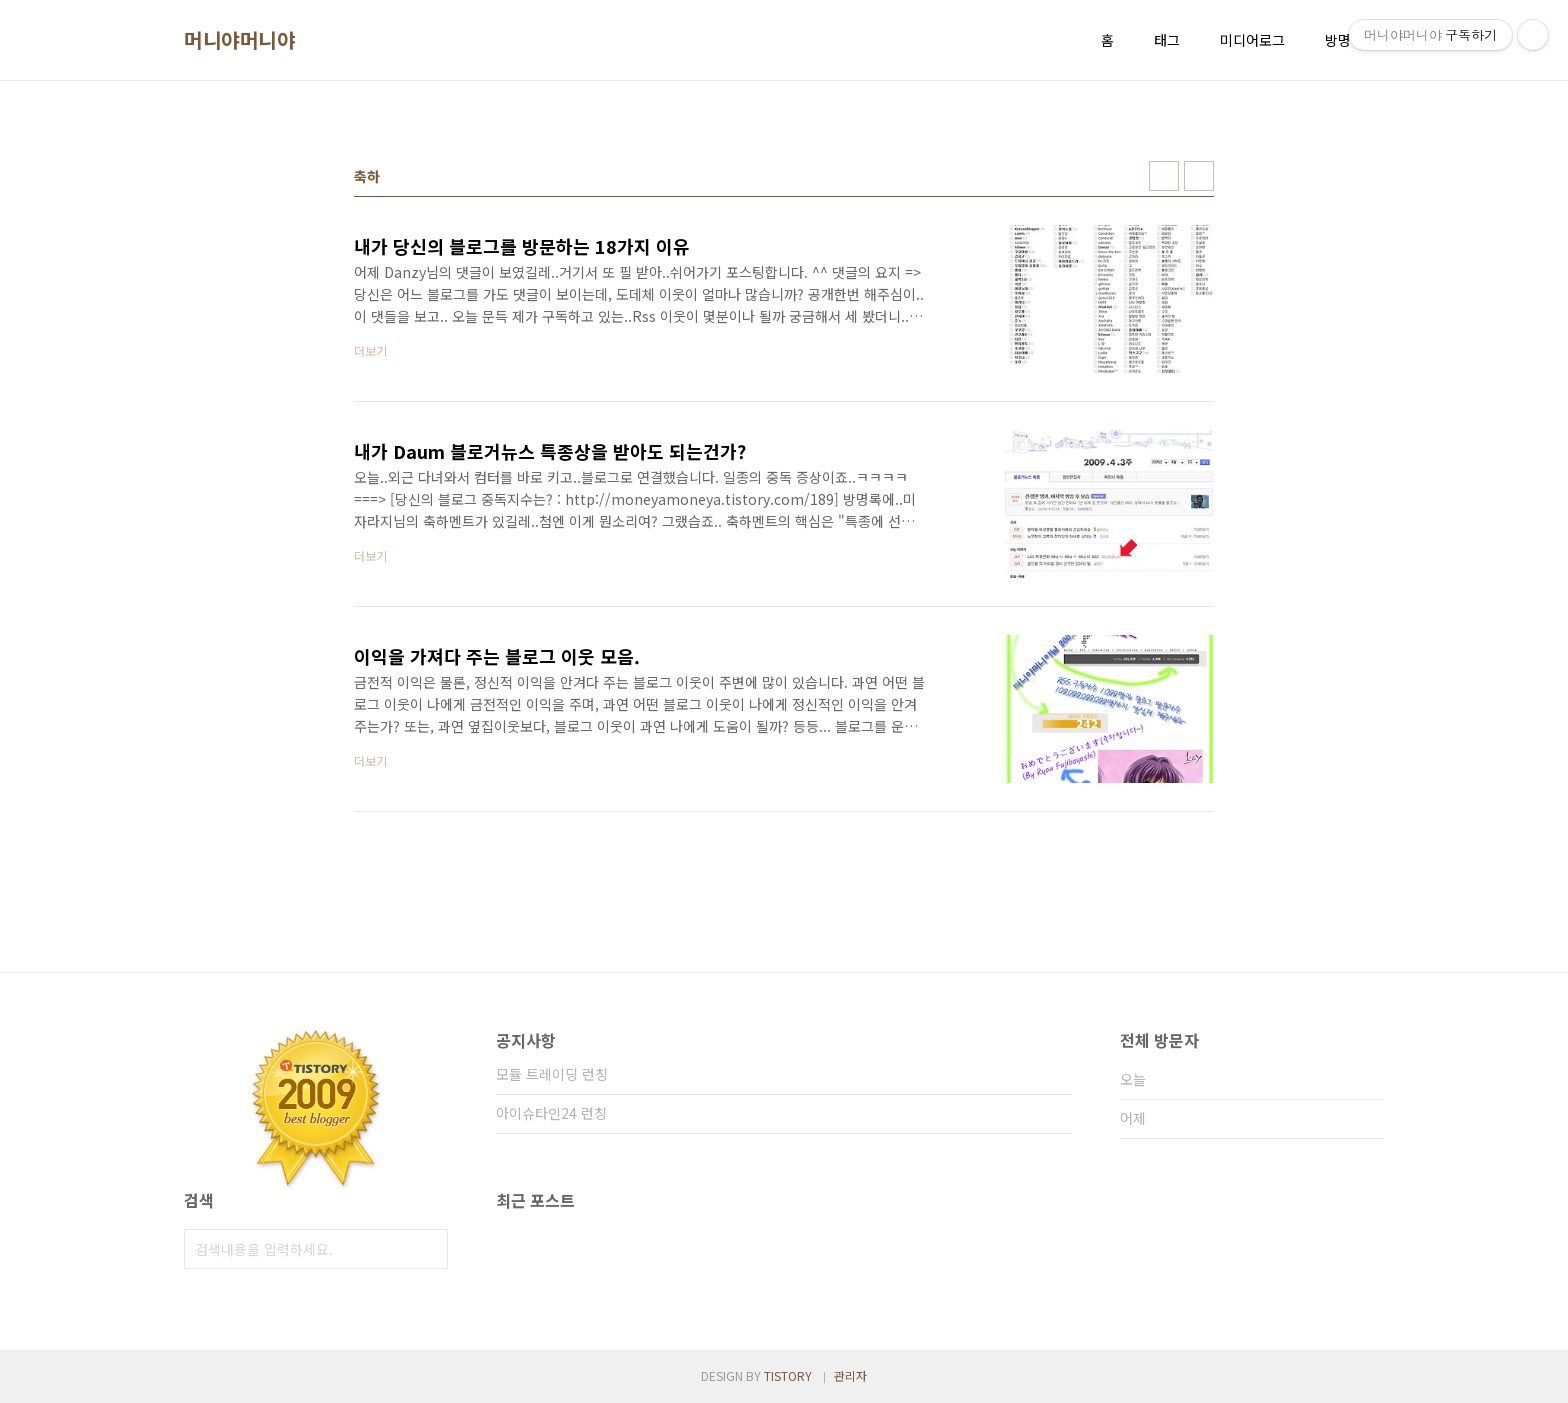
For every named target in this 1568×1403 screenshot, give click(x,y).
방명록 (1344, 40)
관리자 (850, 1375)
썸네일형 (1164, 176)
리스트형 (1199, 176)
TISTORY (788, 1375)
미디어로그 (1252, 40)
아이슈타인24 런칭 (551, 1113)
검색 (428, 1249)
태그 (1167, 40)
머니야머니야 (239, 40)
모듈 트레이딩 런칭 (552, 1074)
